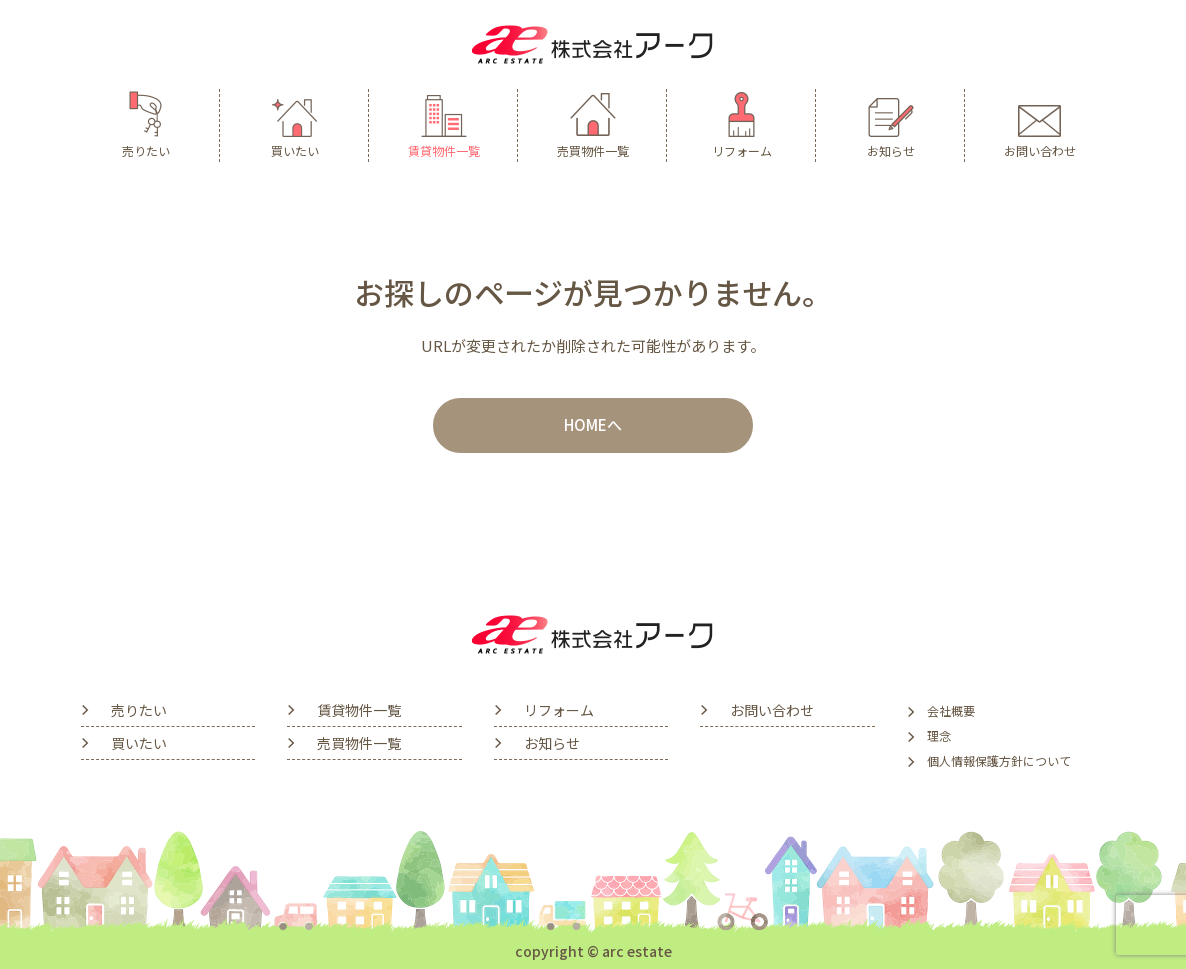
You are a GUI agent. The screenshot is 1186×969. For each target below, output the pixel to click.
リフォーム (742, 124)
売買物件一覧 (593, 124)
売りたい (146, 124)
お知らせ (891, 124)
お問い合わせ (1040, 124)
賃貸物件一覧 (444, 124)
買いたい (295, 124)
